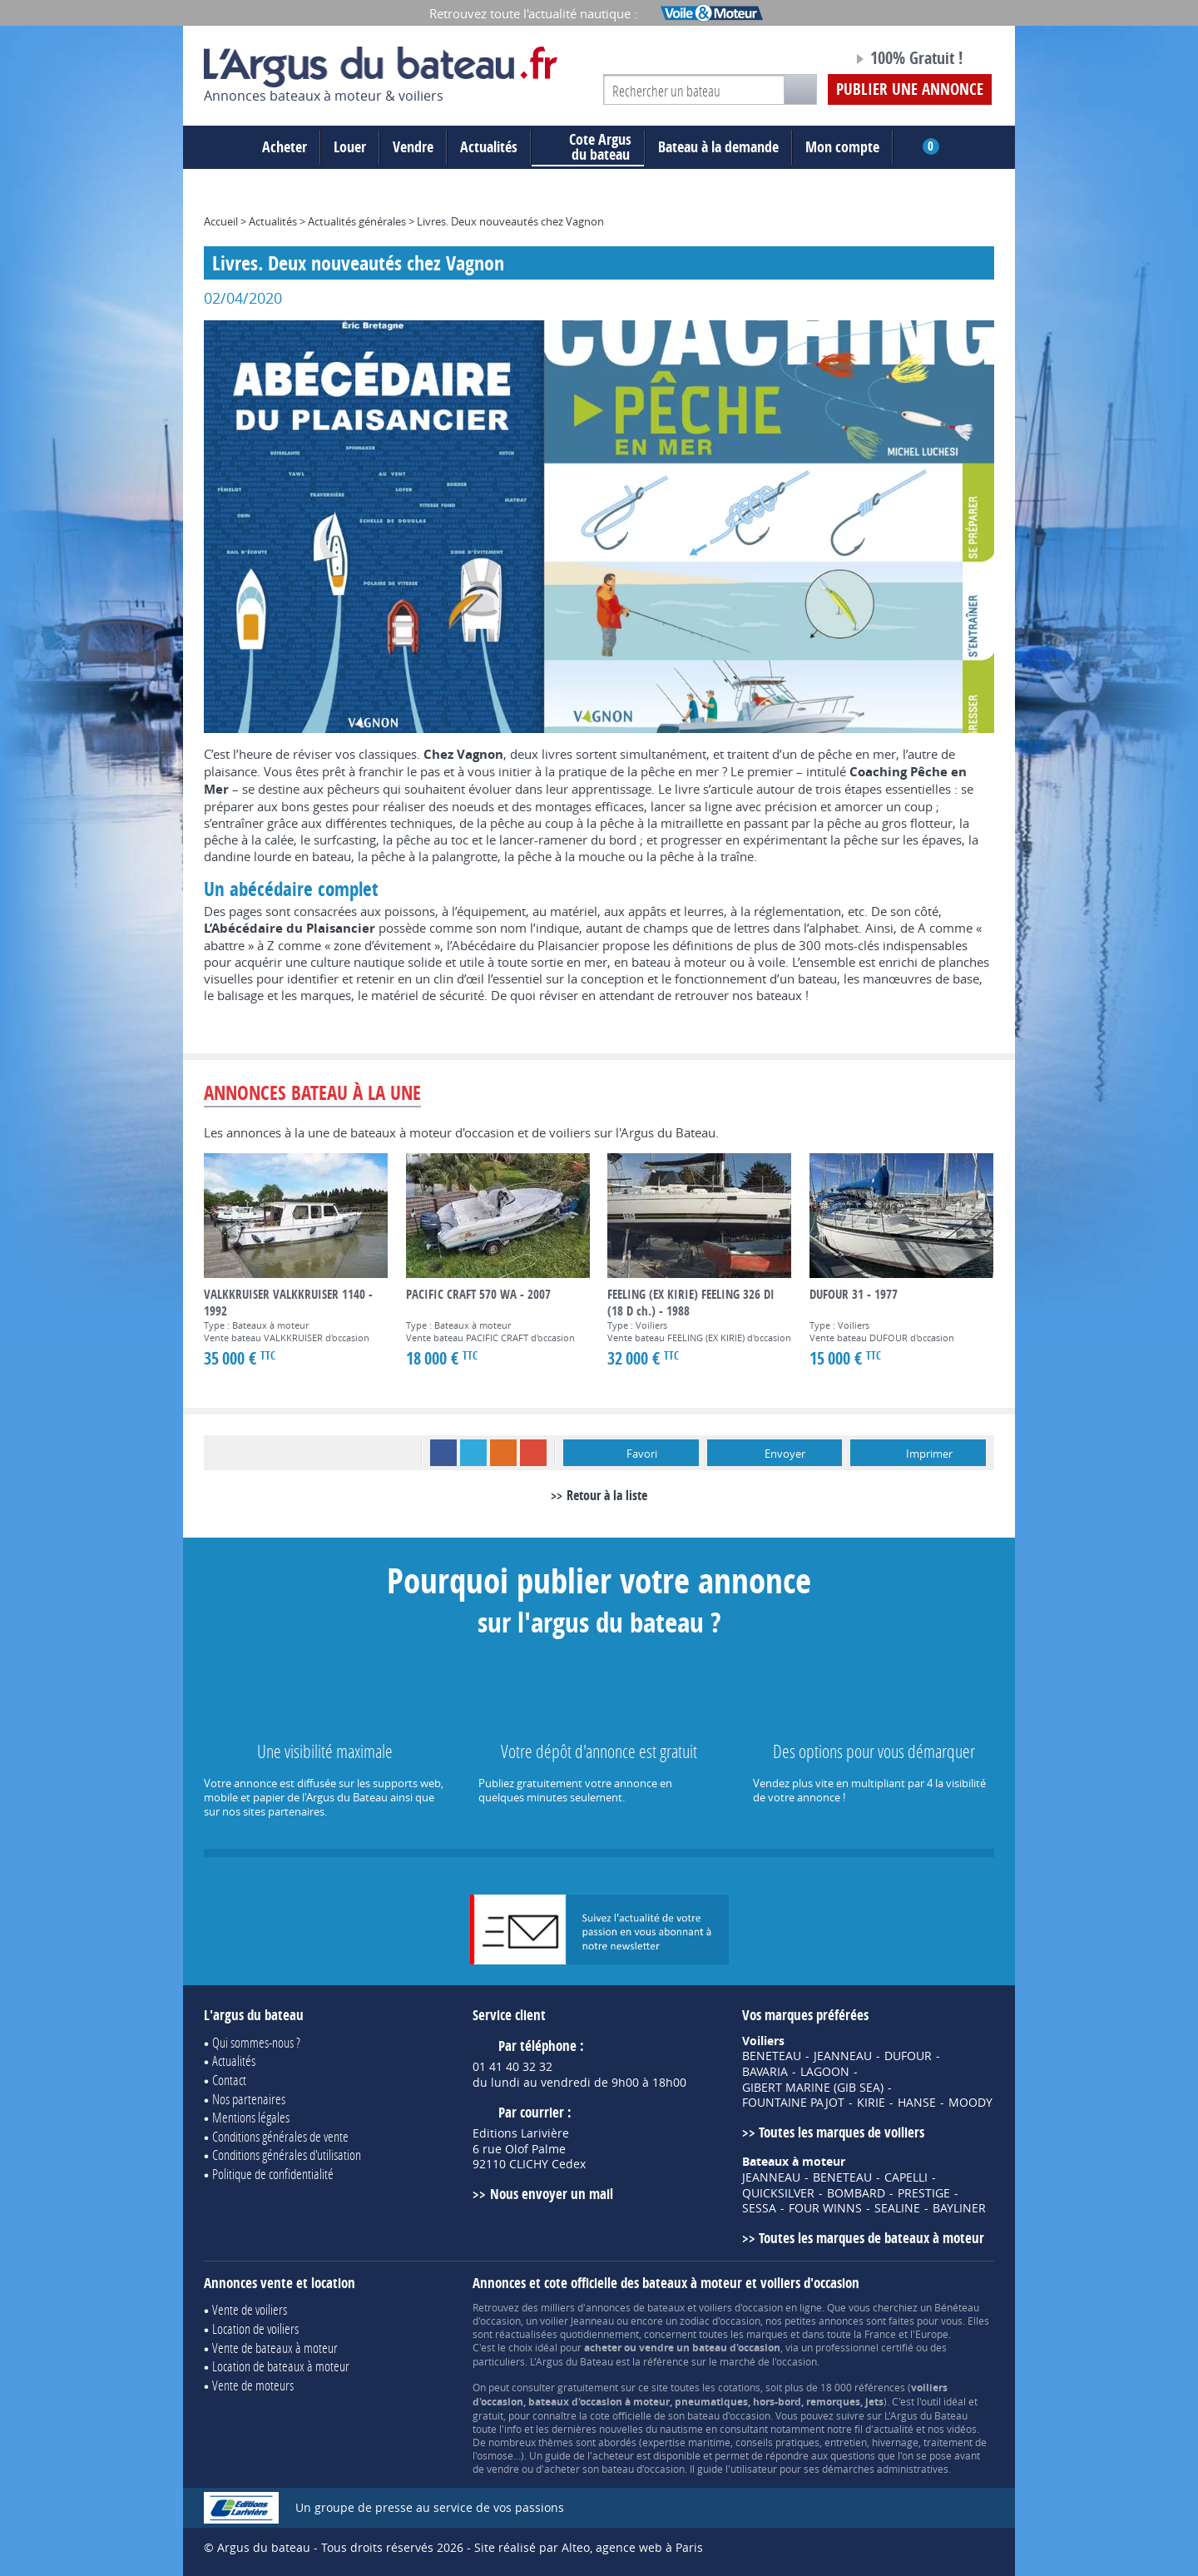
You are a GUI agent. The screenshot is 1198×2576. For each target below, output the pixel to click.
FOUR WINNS (825, 2208)
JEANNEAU (843, 2055)
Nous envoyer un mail (551, 2193)
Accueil (221, 221)
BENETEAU (771, 2055)
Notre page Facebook (808, 60)
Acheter (284, 146)
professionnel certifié (864, 2347)
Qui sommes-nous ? (256, 2042)
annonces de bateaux (635, 2307)
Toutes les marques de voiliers (841, 2132)
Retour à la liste (607, 1495)
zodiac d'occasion (720, 2320)
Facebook (443, 1452)
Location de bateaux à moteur (280, 2365)
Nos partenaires (248, 2098)
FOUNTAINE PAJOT (793, 2102)
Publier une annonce (909, 89)
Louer (350, 146)
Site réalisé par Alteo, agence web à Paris (588, 2547)
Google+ (533, 1452)
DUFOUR (908, 2055)
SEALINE (897, 2208)
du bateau (587, 147)
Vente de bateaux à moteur (275, 2347)
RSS (503, 1452)
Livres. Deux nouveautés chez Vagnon (510, 221)
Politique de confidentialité (273, 2173)
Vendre (413, 146)
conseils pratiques (777, 2442)
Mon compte (842, 146)
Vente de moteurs (253, 2385)
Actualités (488, 146)
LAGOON (824, 2071)
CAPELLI (906, 2177)
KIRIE (871, 2102)
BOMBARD (856, 2193)
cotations (739, 2387)
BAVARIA (765, 2071)
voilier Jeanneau (577, 2320)
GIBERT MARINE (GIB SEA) (813, 2087)
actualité (893, 2428)
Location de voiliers (255, 2328)
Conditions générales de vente (280, 2136)
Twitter (473, 1452)
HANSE (917, 2102)
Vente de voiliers (249, 2309)
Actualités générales (357, 221)
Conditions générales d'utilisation (286, 2154)
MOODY (970, 2102)
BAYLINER (959, 2208)
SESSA (759, 2208)
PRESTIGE (924, 2193)
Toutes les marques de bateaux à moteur (871, 2237)
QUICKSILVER (778, 2193)
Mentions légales (251, 2117)
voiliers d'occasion (741, 2307)
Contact (229, 2079)
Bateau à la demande (718, 146)
